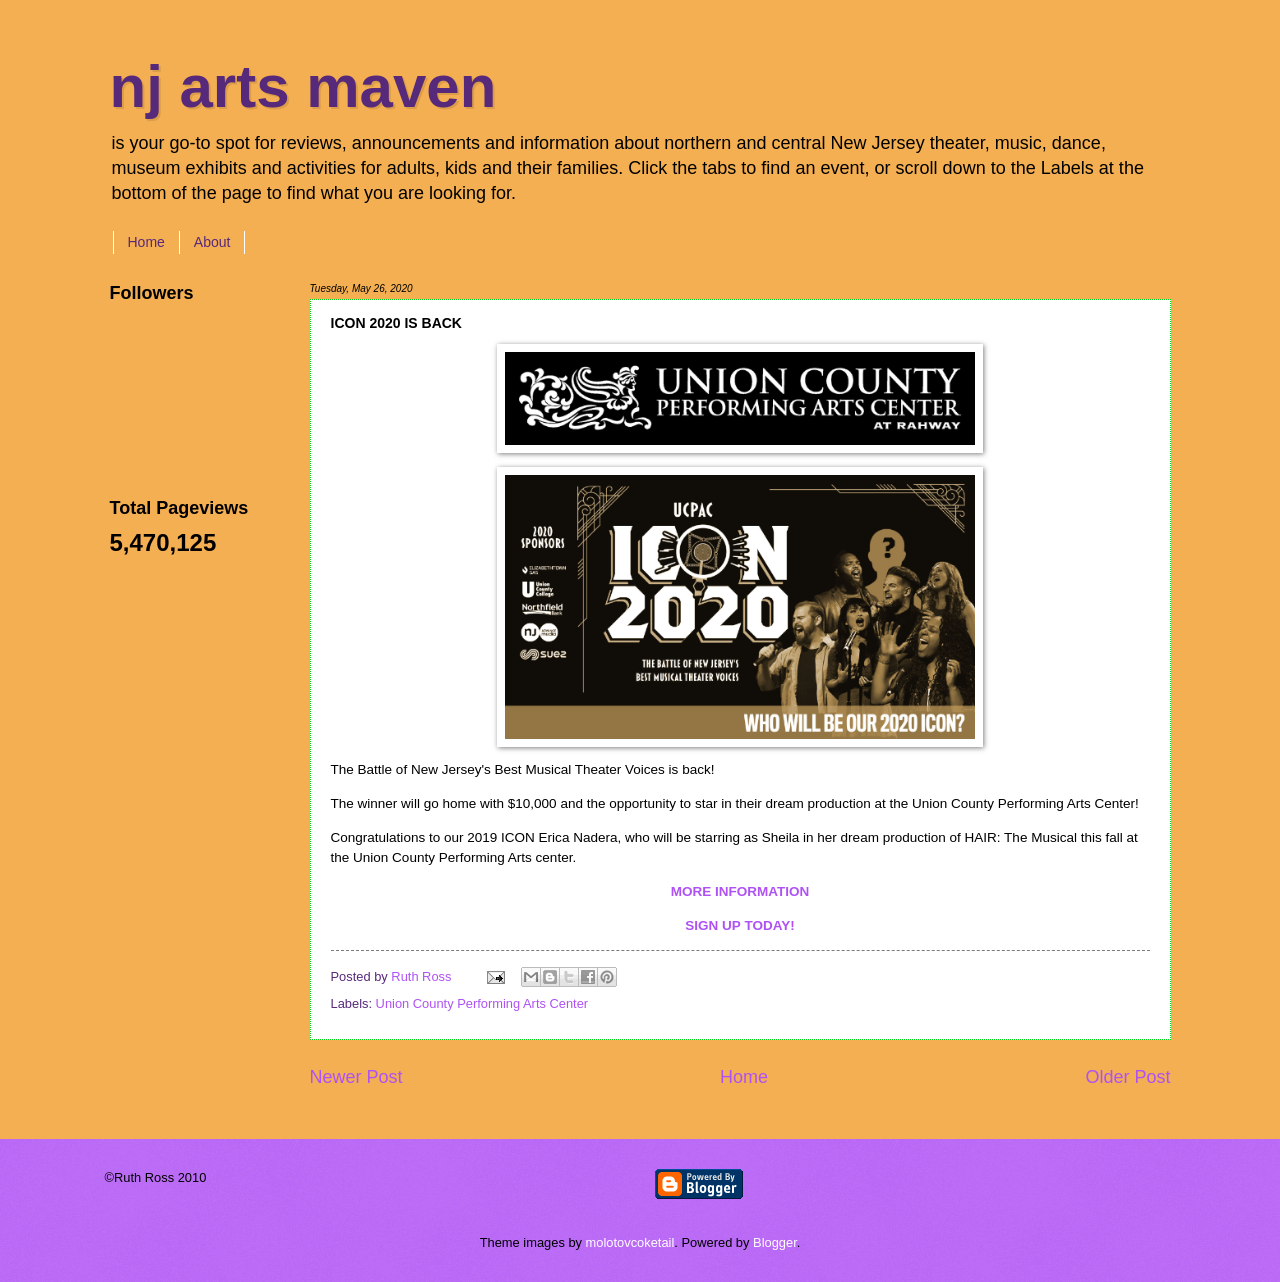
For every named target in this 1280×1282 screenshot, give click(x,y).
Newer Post (356, 1077)
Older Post (1127, 1077)
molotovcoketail (630, 1242)
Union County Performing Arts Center (482, 1003)
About (212, 242)
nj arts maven (303, 86)
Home (146, 242)
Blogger (775, 1242)
